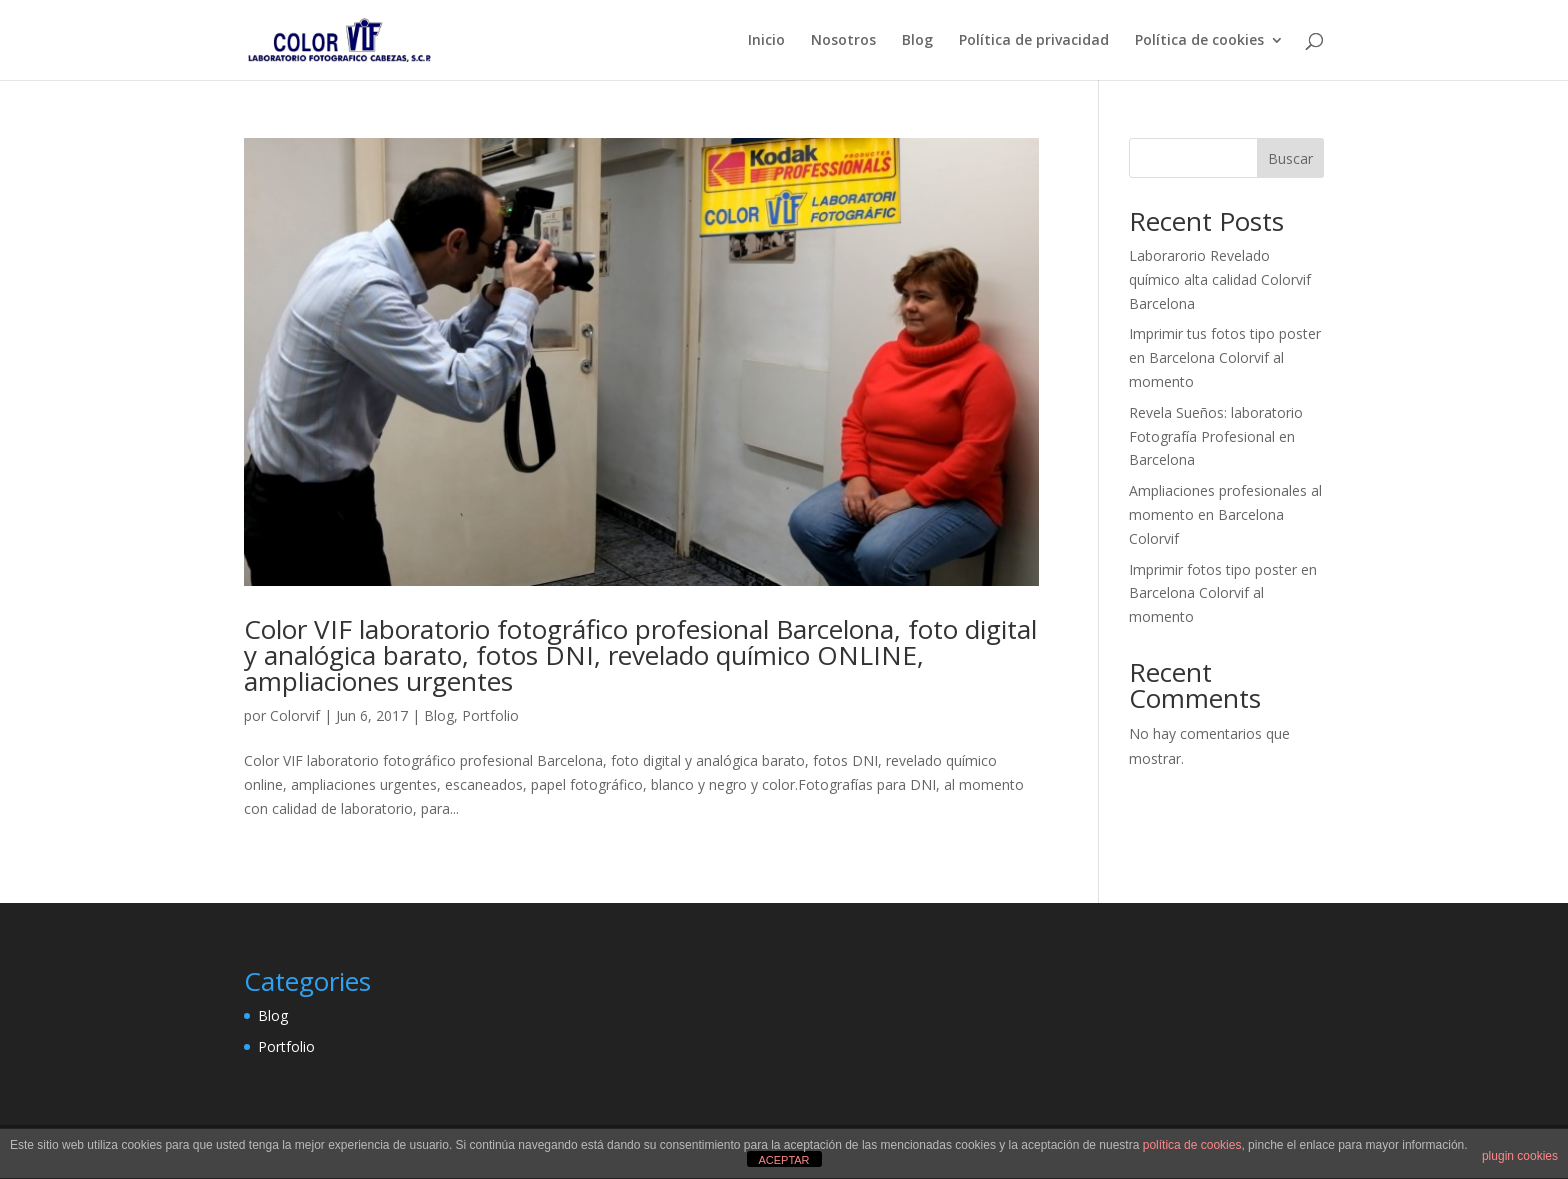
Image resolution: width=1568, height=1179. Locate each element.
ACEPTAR (783, 1160)
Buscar (1290, 158)
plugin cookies (1520, 1156)
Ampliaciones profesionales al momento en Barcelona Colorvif (1225, 514)
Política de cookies (1199, 41)
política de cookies (1192, 1145)
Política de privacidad (1034, 41)
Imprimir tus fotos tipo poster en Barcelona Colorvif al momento (1225, 357)
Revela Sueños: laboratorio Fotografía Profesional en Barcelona (1216, 436)
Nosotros (843, 41)
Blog (917, 41)
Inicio (766, 41)
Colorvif (295, 715)
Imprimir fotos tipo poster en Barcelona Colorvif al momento (1223, 593)
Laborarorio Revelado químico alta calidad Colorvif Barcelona (1220, 279)
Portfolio (490, 715)
